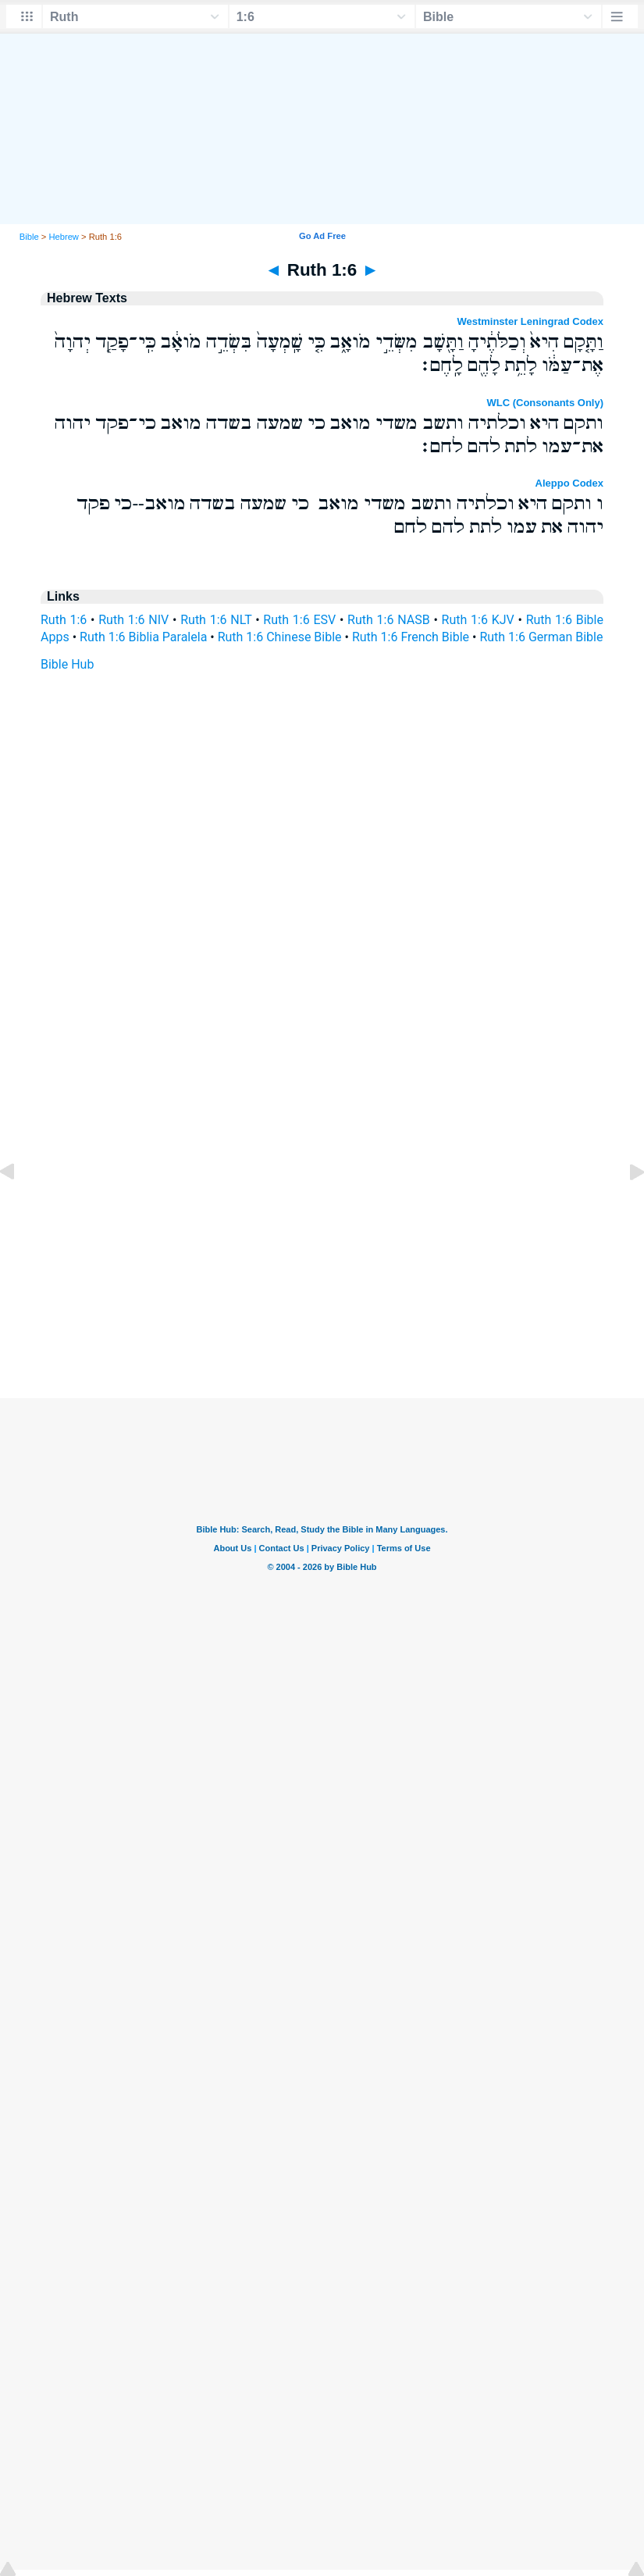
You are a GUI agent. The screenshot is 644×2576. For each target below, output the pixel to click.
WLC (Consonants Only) (545, 403)
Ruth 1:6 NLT (215, 619)
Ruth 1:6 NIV (133, 619)
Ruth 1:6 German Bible (541, 637)
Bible (29, 236)
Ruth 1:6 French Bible (410, 637)
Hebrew (63, 236)
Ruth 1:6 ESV (299, 619)
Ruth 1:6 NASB (388, 619)
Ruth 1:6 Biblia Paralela (143, 637)
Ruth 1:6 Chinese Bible (280, 637)
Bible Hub (67, 664)
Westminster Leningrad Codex (530, 321)
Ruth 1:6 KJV (478, 619)
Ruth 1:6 (64, 619)
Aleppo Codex (569, 483)
